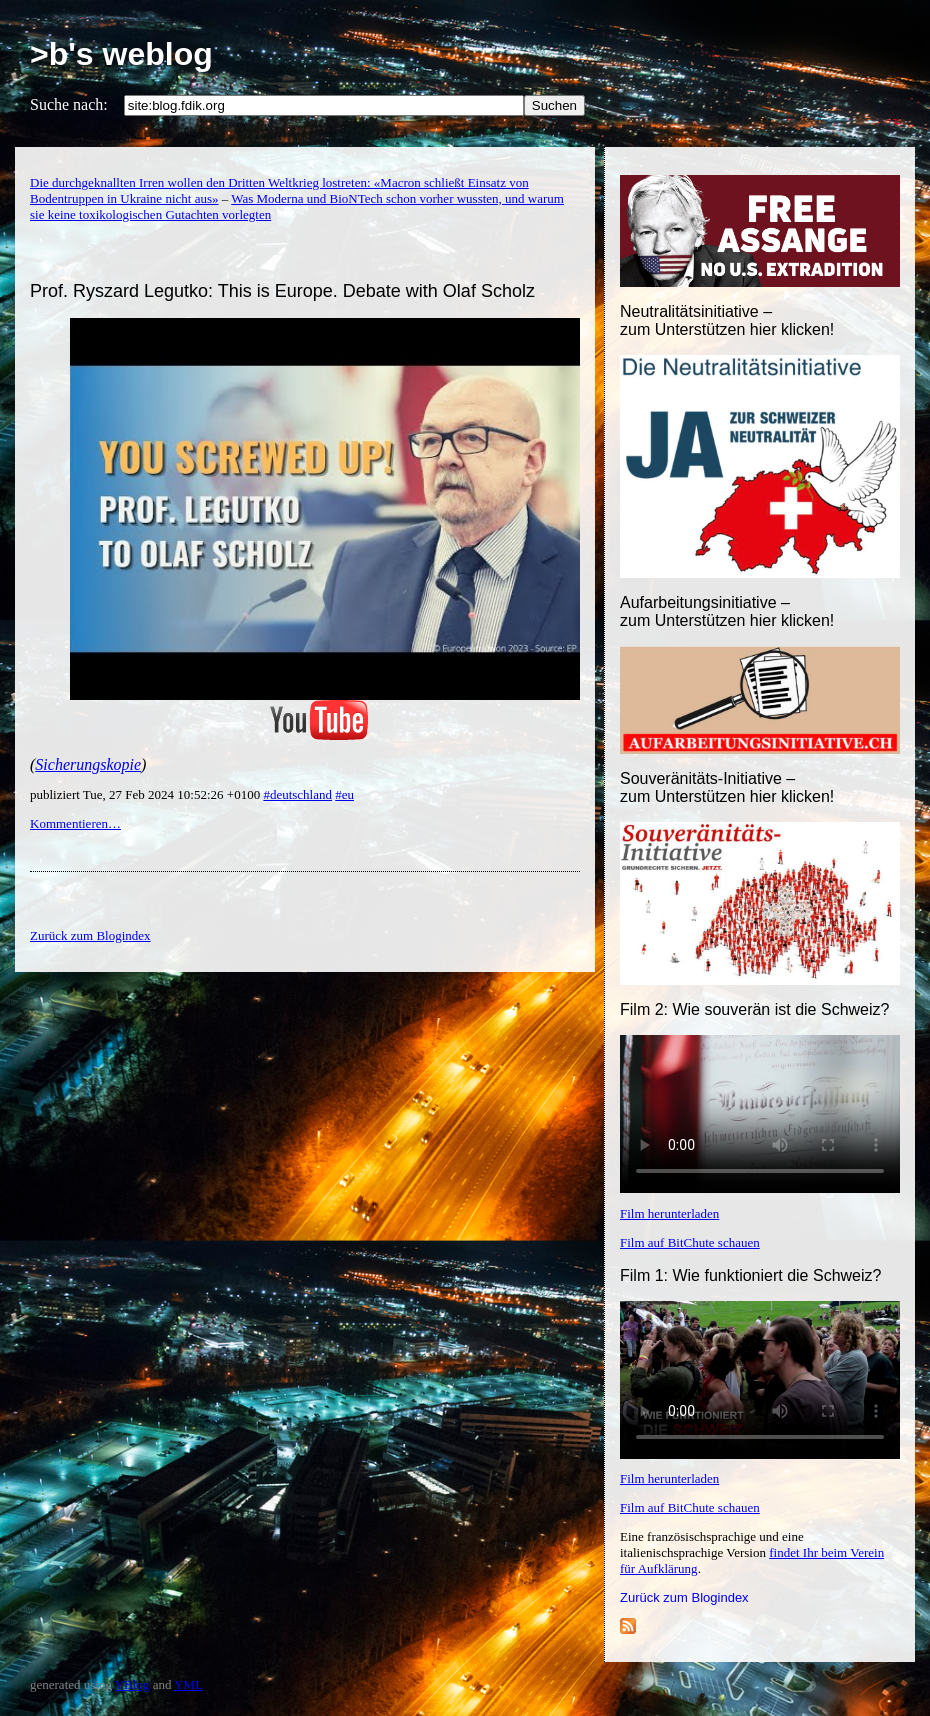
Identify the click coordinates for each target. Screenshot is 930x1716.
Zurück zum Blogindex (684, 1597)
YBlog (132, 1684)
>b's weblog (121, 54)
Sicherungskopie (88, 764)
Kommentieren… (75, 823)
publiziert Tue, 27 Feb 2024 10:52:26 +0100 (146, 794)
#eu (344, 794)
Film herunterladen (669, 1213)
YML (188, 1684)
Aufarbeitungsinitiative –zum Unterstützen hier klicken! (727, 611)
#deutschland (297, 794)
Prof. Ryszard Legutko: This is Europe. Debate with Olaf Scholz (282, 291)
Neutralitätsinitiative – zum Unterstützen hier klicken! (727, 320)
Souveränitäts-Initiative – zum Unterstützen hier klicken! (727, 787)
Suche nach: (69, 104)
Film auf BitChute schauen (690, 1242)
